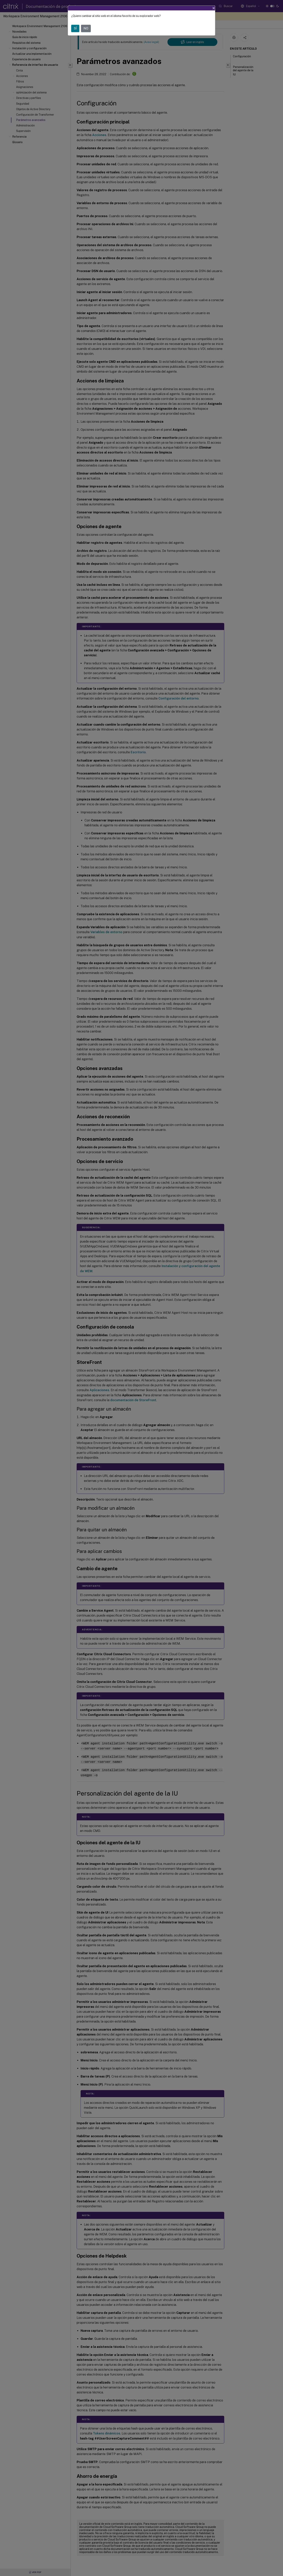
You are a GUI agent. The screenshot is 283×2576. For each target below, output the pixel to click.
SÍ (75, 28)
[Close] (213, 8)
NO (86, 28)
